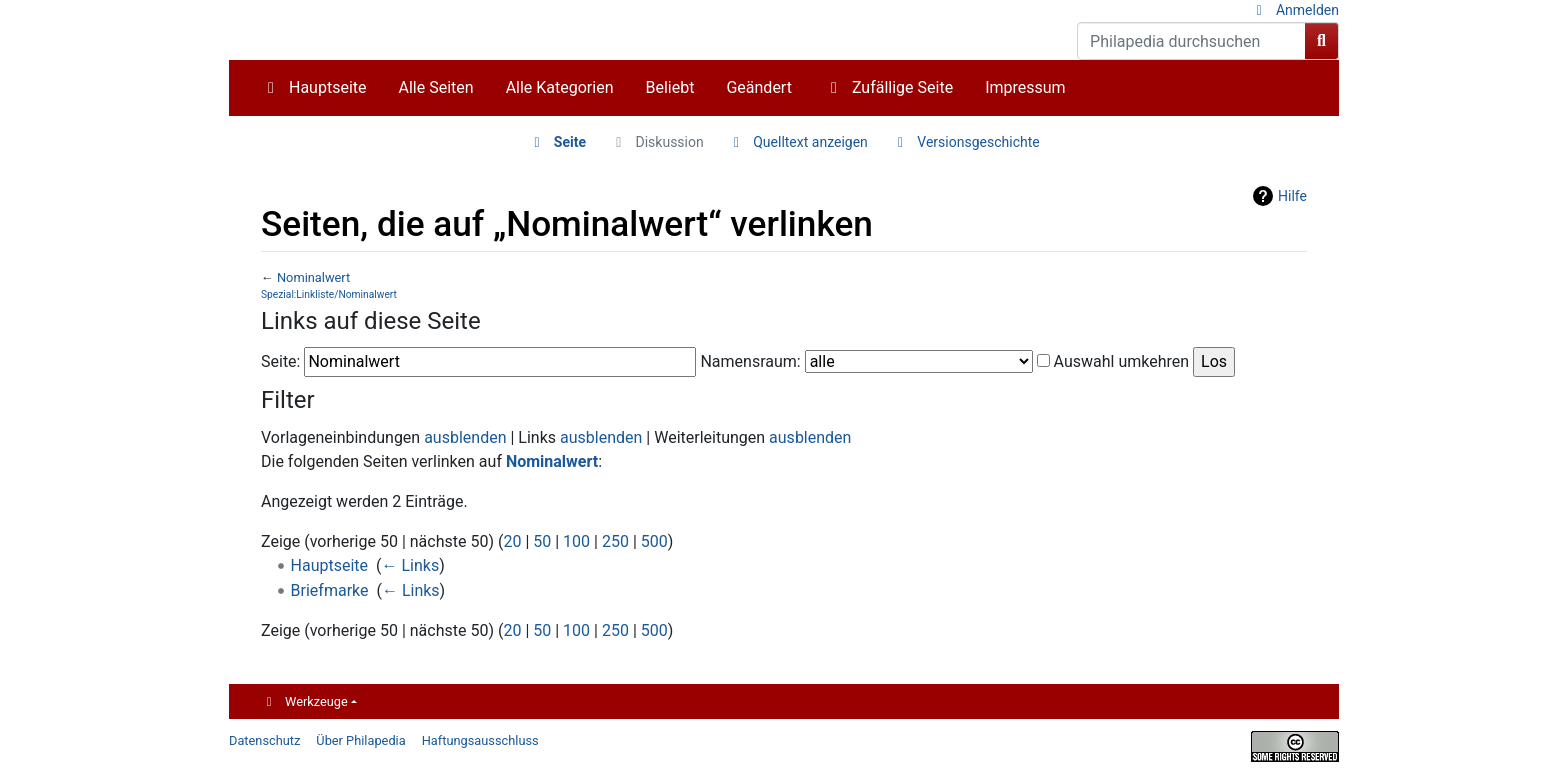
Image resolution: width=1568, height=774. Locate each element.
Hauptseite (328, 87)
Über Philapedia (360, 740)
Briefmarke (330, 590)
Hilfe (1292, 196)
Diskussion (670, 142)
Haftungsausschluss (480, 740)
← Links (411, 565)
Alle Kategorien (560, 87)
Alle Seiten (436, 87)
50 (542, 541)
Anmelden (1307, 10)
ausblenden (465, 437)
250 (615, 541)
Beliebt (670, 87)
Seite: (280, 361)
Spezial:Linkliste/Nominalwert (329, 294)
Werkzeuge (316, 701)
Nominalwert (313, 277)
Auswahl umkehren (1122, 361)
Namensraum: (750, 361)
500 (654, 541)
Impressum (1025, 87)
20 (512, 541)
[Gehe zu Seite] (1322, 41)
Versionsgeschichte (978, 142)
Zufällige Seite (902, 87)
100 (576, 541)
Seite (570, 142)
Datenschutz (264, 740)
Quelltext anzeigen (810, 142)
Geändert (758, 87)
